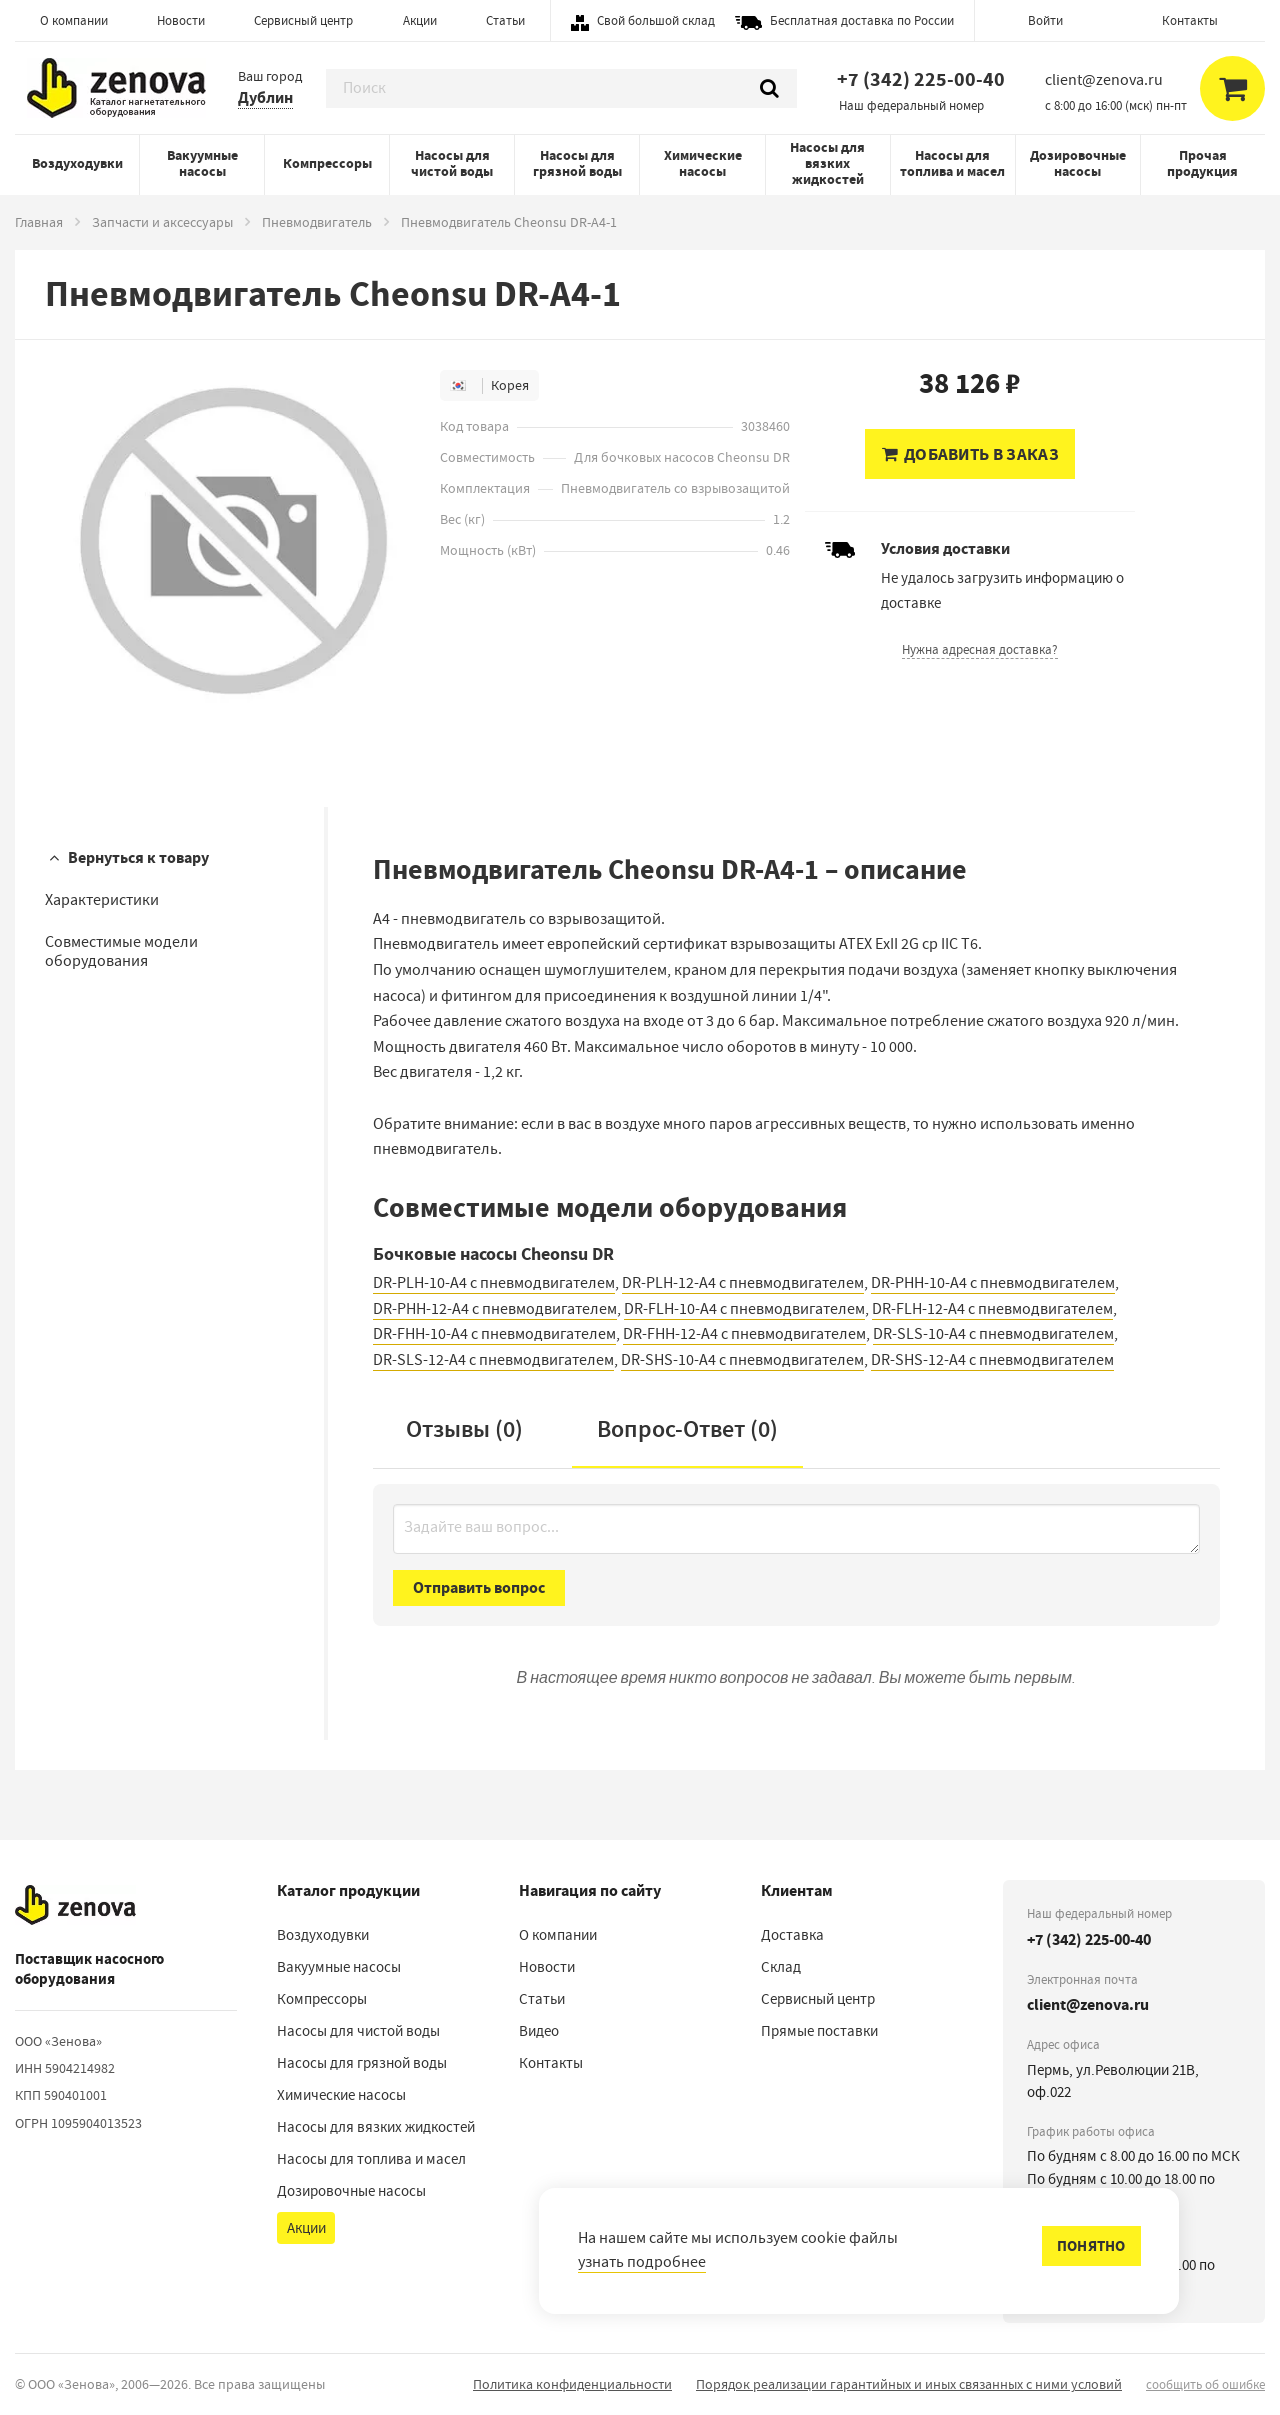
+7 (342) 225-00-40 (921, 79)
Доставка (792, 1935)
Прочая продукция (1202, 163)
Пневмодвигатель (317, 222)
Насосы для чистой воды (452, 163)
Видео (539, 2031)
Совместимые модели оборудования (121, 951)
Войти (1045, 20)
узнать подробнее (642, 2262)
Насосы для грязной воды (577, 163)
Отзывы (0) (464, 1429)
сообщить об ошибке (1205, 2384)
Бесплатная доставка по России (862, 20)
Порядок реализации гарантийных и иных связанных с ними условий (909, 2384)
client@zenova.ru (1088, 2004)
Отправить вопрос (479, 1587)
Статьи (505, 20)
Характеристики (102, 900)
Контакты (1190, 20)
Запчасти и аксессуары (162, 222)
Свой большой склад (656, 20)
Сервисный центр (303, 20)
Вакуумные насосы (202, 163)
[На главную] (75, 1905)
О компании (74, 20)
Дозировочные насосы (1078, 163)
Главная (39, 222)
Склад (781, 1967)
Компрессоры (327, 163)
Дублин (265, 97)
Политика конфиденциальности (572, 2384)
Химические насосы (703, 163)
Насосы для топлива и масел (952, 163)
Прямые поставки (819, 2031)
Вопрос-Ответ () (687, 1429)
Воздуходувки (77, 163)
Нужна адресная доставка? (980, 649)
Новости (181, 20)
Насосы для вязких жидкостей (827, 163)
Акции (420, 20)
